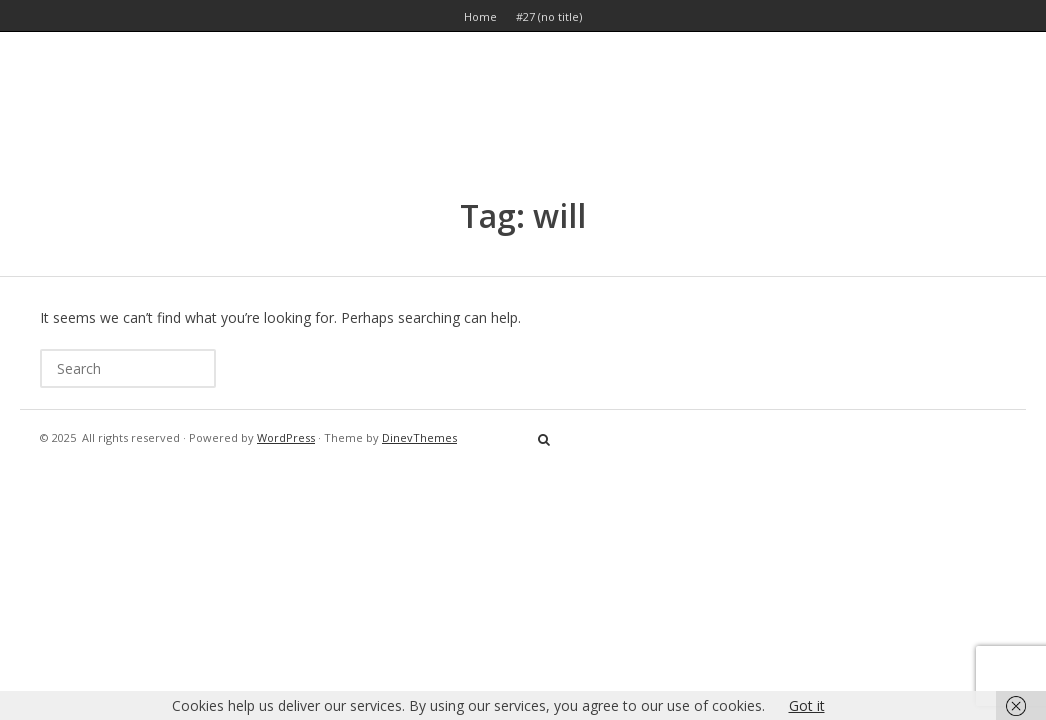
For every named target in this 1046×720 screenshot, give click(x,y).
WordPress (286, 437)
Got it (807, 705)
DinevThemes (419, 437)
